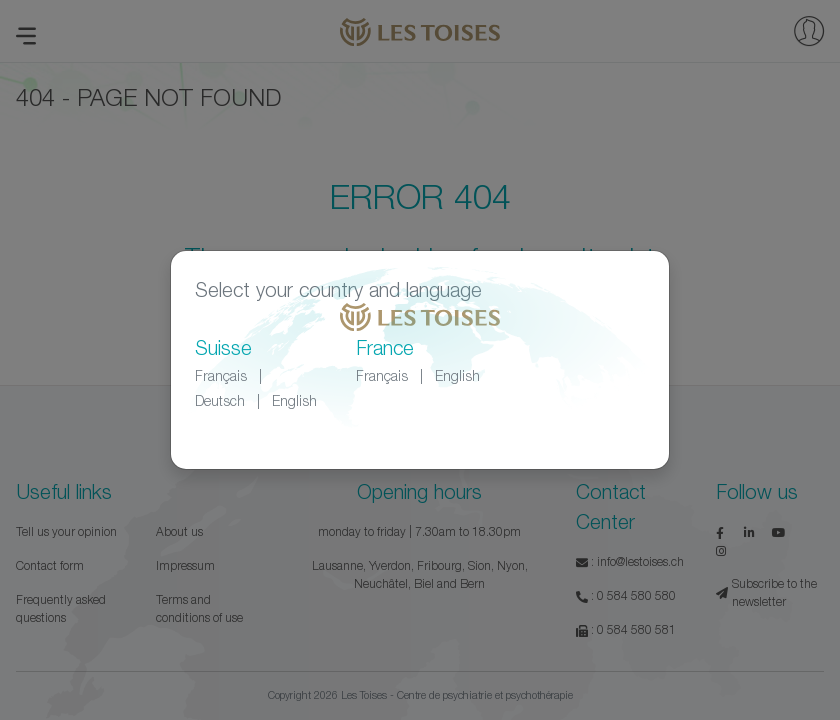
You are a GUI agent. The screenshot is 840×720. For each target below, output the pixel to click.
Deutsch (220, 400)
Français (221, 375)
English (294, 400)
